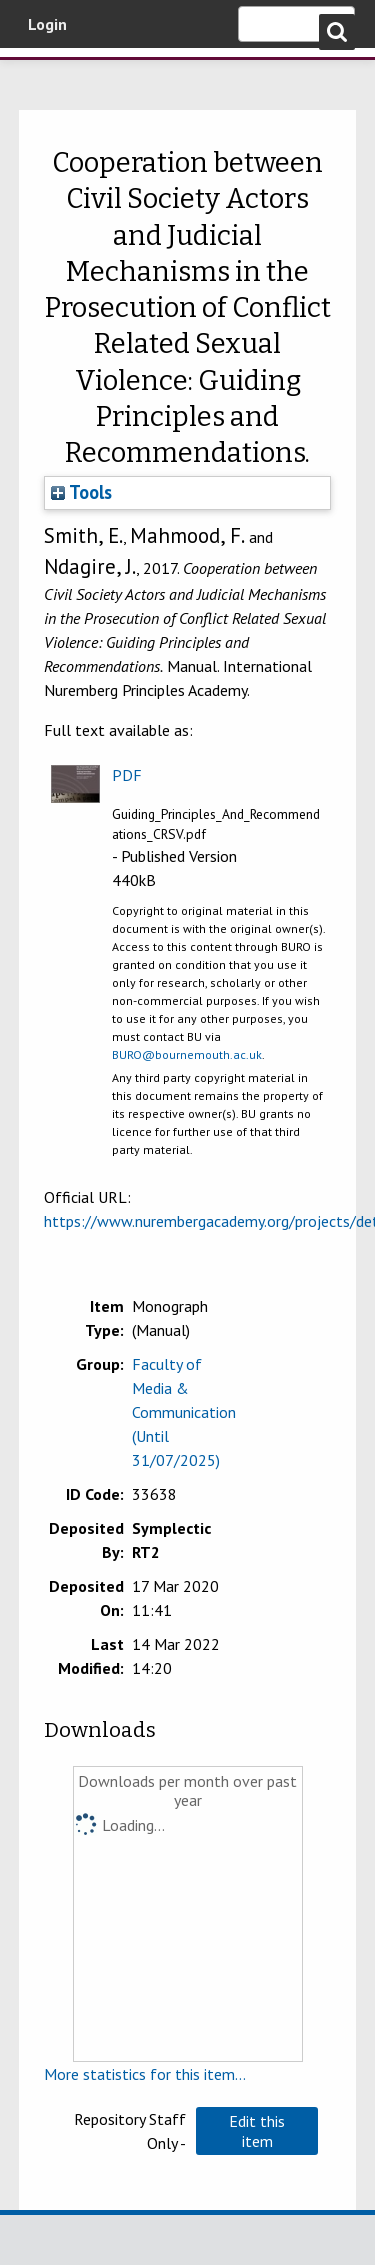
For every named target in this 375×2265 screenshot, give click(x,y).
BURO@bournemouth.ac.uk (187, 1054)
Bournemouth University (45, 75)
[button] (257, 2131)
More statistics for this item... (145, 2074)
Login (47, 24)
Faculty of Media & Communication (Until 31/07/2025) (184, 1412)
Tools (81, 492)
